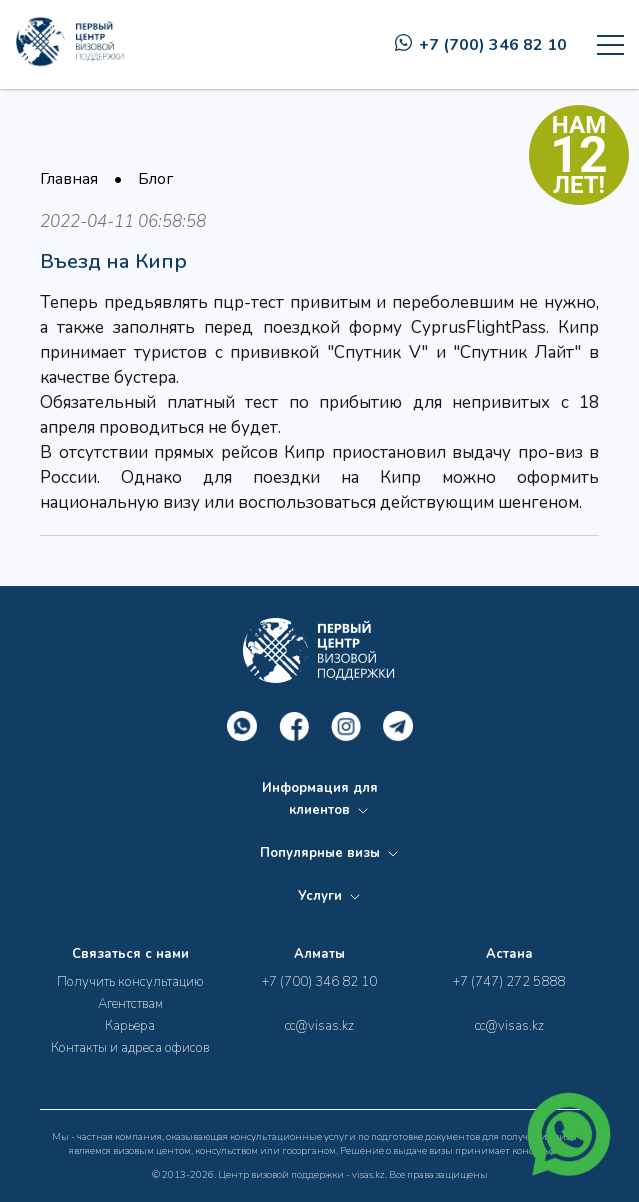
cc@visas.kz (319, 1026)
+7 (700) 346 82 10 (481, 45)
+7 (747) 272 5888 (509, 982)
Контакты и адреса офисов (130, 1048)
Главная (69, 179)
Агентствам (130, 1004)
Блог (155, 179)
